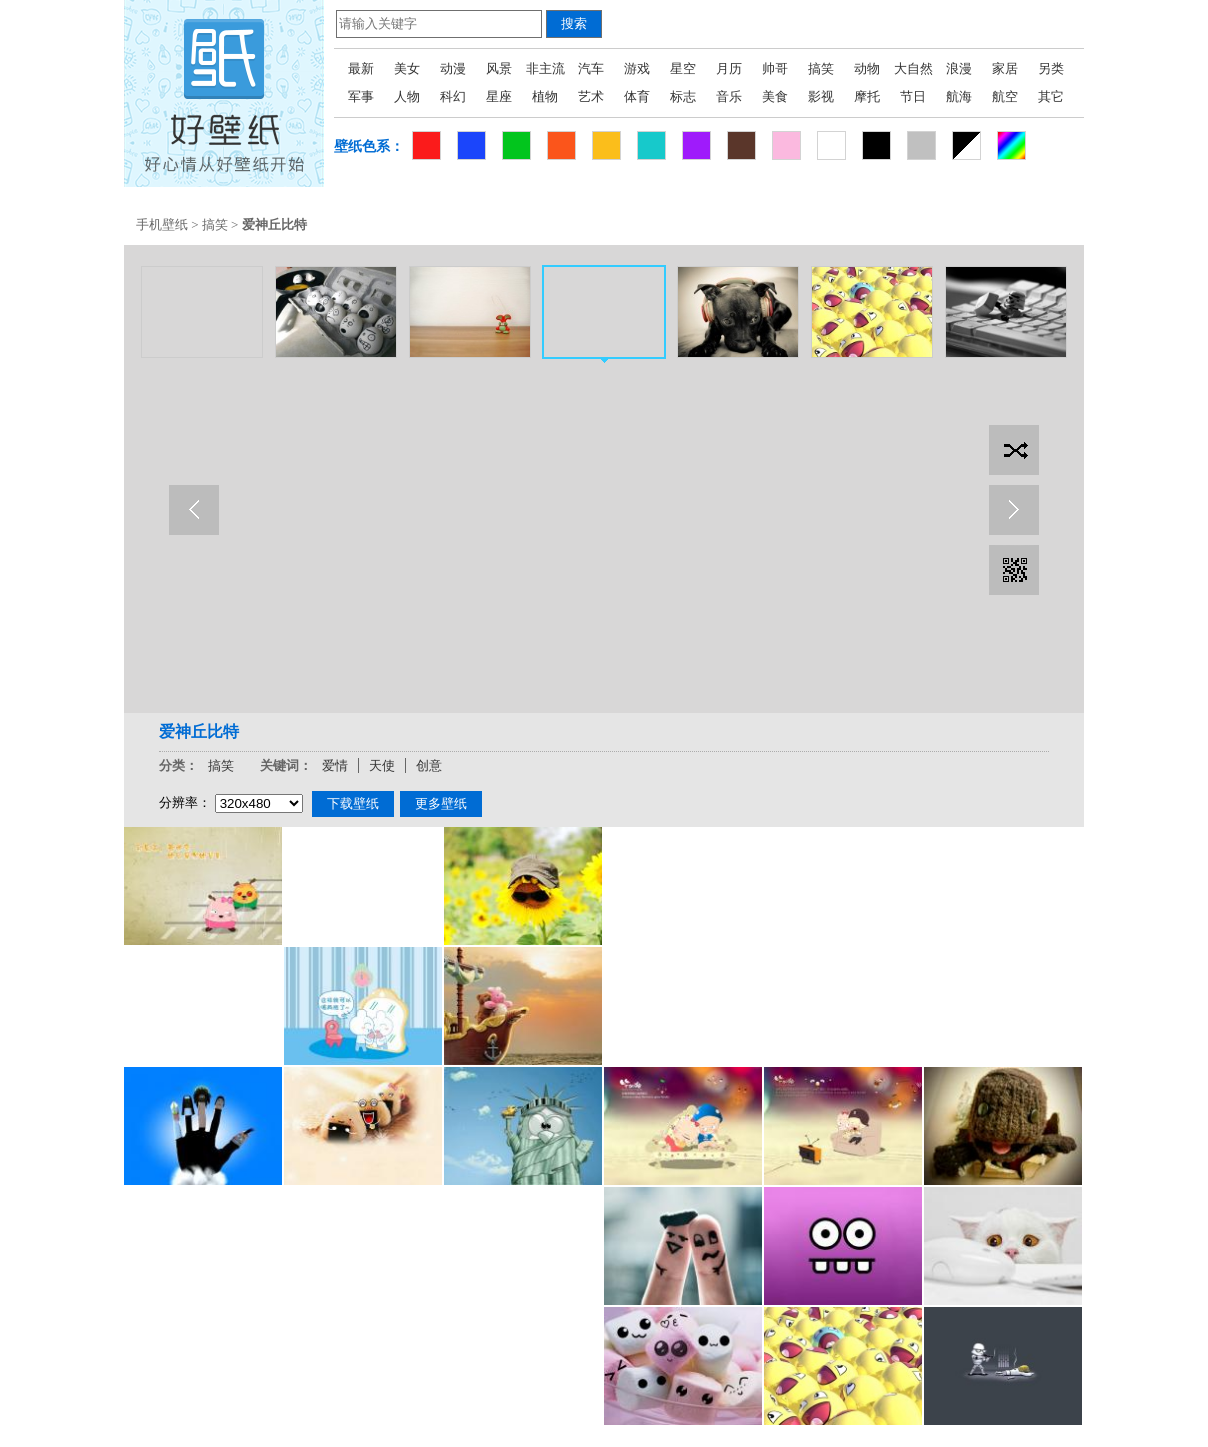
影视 (821, 96)
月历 (729, 68)
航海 (959, 96)
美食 (775, 96)
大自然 (913, 68)
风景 (499, 68)
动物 (867, 68)
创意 (429, 765)
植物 (545, 96)
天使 (382, 765)
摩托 (867, 96)
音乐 (729, 96)
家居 (1005, 68)
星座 (499, 96)
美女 (407, 68)
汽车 (591, 68)
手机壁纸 (162, 224)
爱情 (335, 765)
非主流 (545, 68)
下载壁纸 (353, 803)
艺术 (591, 96)
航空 (1005, 96)
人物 (407, 96)
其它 (1051, 96)
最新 (361, 68)
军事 (361, 96)
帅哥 (775, 68)
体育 (637, 96)
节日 (913, 96)
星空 (683, 68)
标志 (683, 96)
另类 (1051, 68)
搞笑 (821, 68)
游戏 (637, 68)
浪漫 (959, 68)
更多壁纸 (441, 803)
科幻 (453, 96)
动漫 (453, 68)
